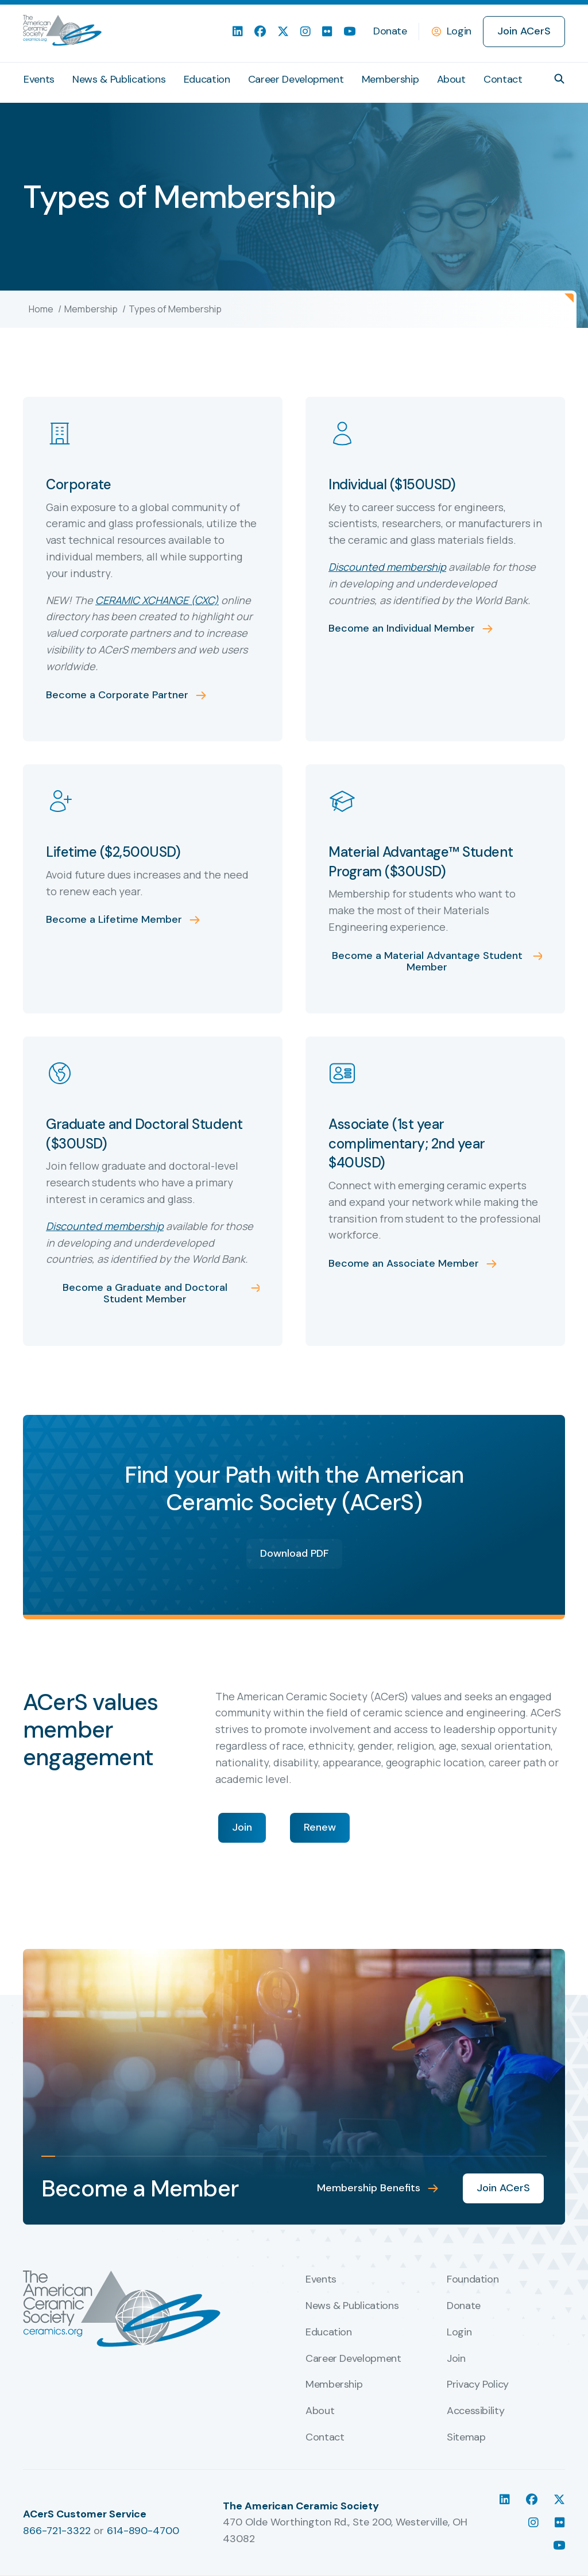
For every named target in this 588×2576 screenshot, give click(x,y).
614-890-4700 (143, 2531)
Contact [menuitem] (502, 79)
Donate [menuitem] (390, 31)
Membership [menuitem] (390, 79)
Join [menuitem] (456, 2359)
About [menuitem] (451, 79)
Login (459, 31)
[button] (559, 78)
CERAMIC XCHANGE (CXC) (157, 600)
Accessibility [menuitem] (475, 2411)
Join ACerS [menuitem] (524, 31)
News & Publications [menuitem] (118, 79)
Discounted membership (387, 567)
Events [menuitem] (39, 79)
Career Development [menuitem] (296, 79)
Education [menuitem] (207, 79)
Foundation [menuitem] (472, 2279)
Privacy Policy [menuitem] (478, 2385)
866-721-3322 (57, 2531)
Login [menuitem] (459, 2332)
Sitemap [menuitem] (466, 2437)
